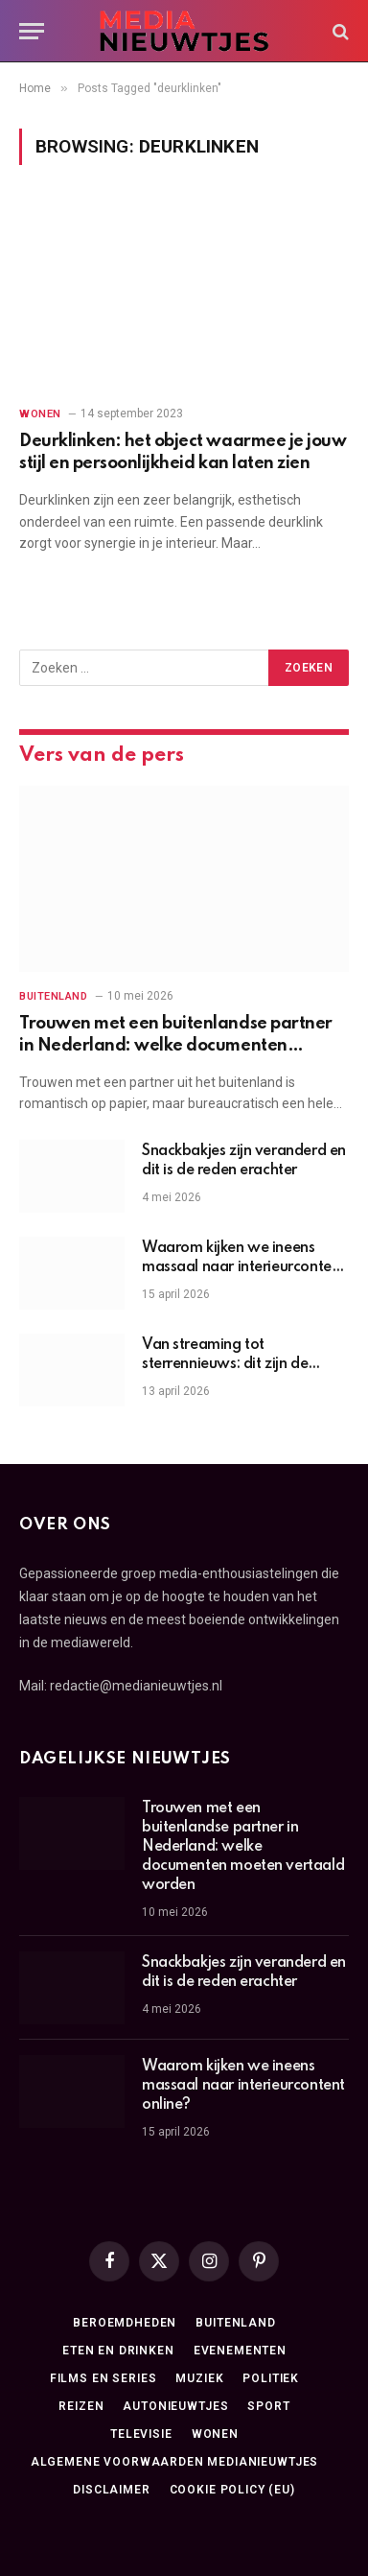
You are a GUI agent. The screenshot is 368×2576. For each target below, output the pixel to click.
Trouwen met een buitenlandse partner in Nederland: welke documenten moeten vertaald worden (176, 1045)
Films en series (103, 2378)
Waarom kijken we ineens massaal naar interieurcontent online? (243, 1267)
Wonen (215, 2434)
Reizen (81, 2406)
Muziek (199, 2378)
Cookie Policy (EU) (232, 2489)
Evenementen (240, 2350)
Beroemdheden (124, 2322)
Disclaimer (111, 2489)
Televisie (141, 2434)
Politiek (270, 2378)
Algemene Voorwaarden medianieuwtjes (174, 2462)
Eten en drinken (118, 2350)
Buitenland (235, 2322)
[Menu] (31, 31)
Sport (268, 2406)
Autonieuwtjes (175, 2406)
